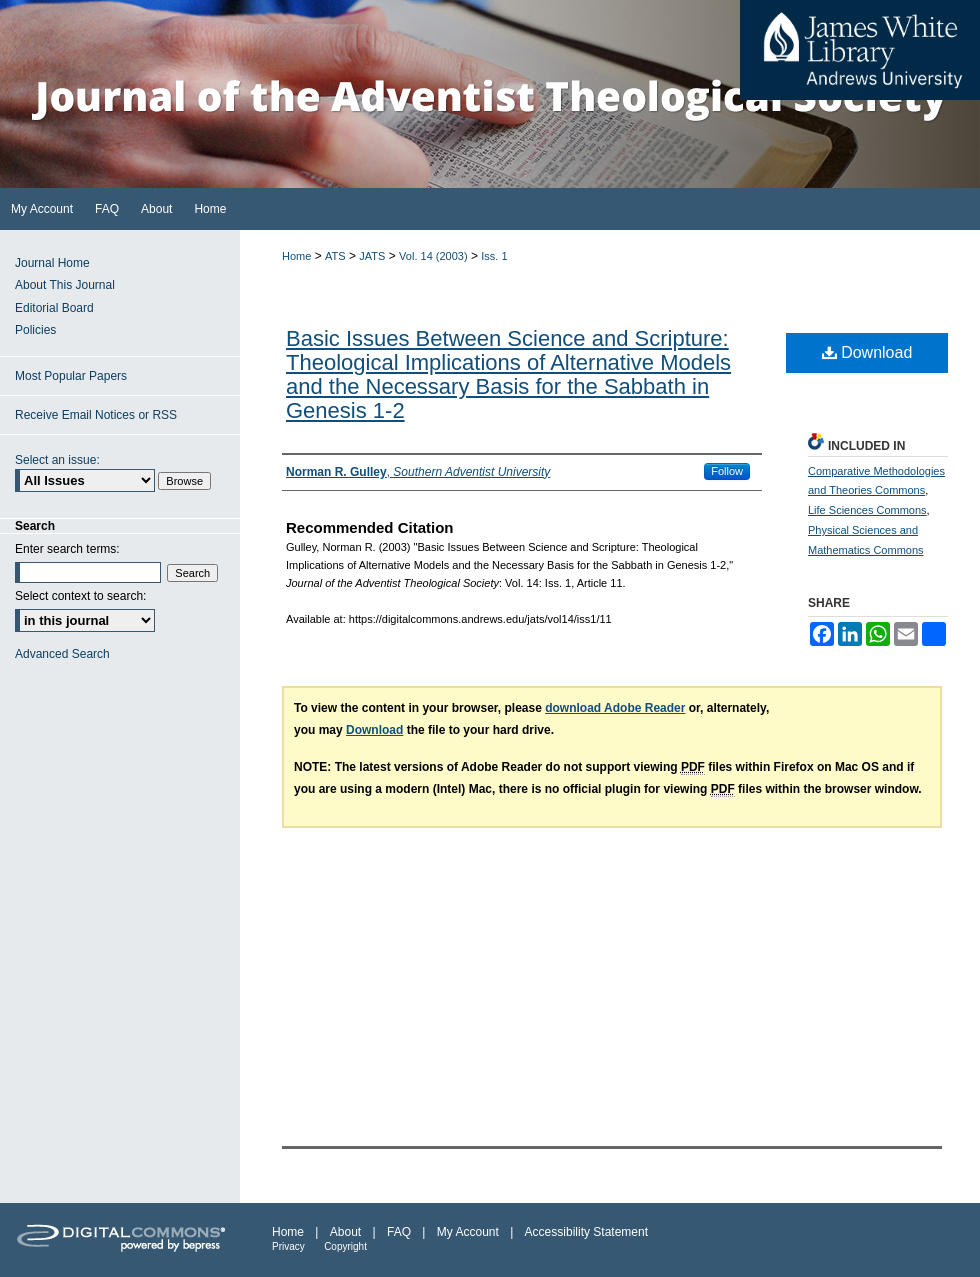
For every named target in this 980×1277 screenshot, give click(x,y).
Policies (35, 330)
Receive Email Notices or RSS (96, 415)
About (345, 1232)
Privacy (288, 1246)
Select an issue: (57, 460)
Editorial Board (54, 308)
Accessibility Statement (586, 1232)
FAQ (399, 1232)
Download (867, 352)
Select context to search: (80, 596)
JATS (372, 256)
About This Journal (65, 285)
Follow (727, 471)
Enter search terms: (67, 549)
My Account (468, 1232)
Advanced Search (62, 654)
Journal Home (52, 263)
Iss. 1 (494, 256)
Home (296, 256)
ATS (335, 256)
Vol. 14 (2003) (433, 256)
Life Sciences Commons (867, 510)
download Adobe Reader (615, 708)
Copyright (345, 1246)
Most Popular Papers (71, 376)
